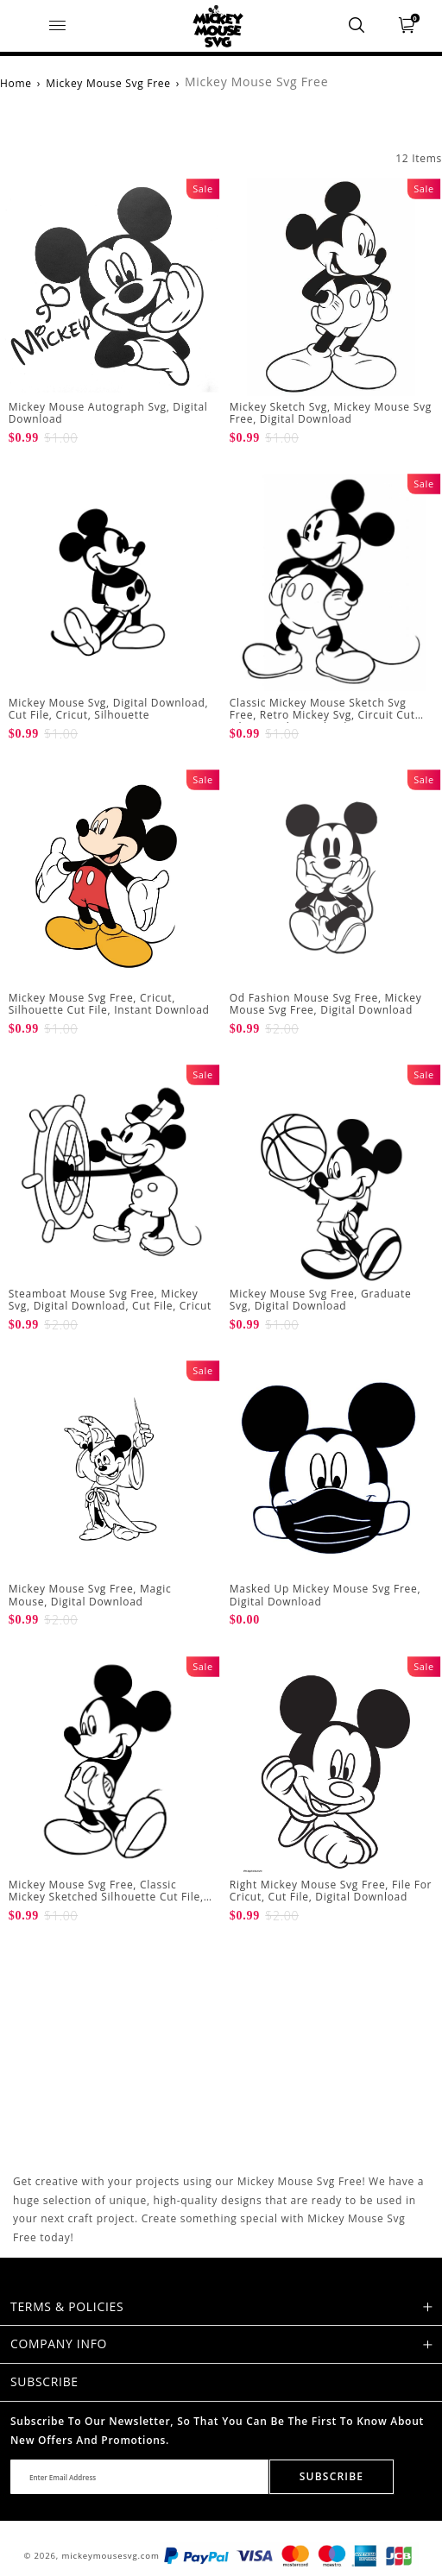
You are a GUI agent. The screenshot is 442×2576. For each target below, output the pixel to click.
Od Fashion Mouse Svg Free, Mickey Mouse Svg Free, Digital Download (326, 1003)
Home (16, 83)
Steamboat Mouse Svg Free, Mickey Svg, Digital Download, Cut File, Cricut (110, 1299)
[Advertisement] (110, 2059)
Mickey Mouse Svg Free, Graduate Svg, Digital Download (321, 1299)
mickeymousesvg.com (111, 2555)
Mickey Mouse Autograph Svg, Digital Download (108, 412)
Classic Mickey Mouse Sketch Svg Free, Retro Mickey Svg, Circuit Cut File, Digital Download (322, 715)
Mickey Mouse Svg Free (108, 83)
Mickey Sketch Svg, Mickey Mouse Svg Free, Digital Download (331, 412)
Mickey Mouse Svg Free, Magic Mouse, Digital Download (90, 1594)
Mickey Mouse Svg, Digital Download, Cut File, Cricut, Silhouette (109, 708)
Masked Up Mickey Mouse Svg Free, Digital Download (325, 1594)
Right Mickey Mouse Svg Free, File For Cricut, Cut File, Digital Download (331, 1890)
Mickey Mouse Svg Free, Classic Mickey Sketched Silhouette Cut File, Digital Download (106, 1897)
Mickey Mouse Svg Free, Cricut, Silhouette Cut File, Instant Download (109, 1003)
